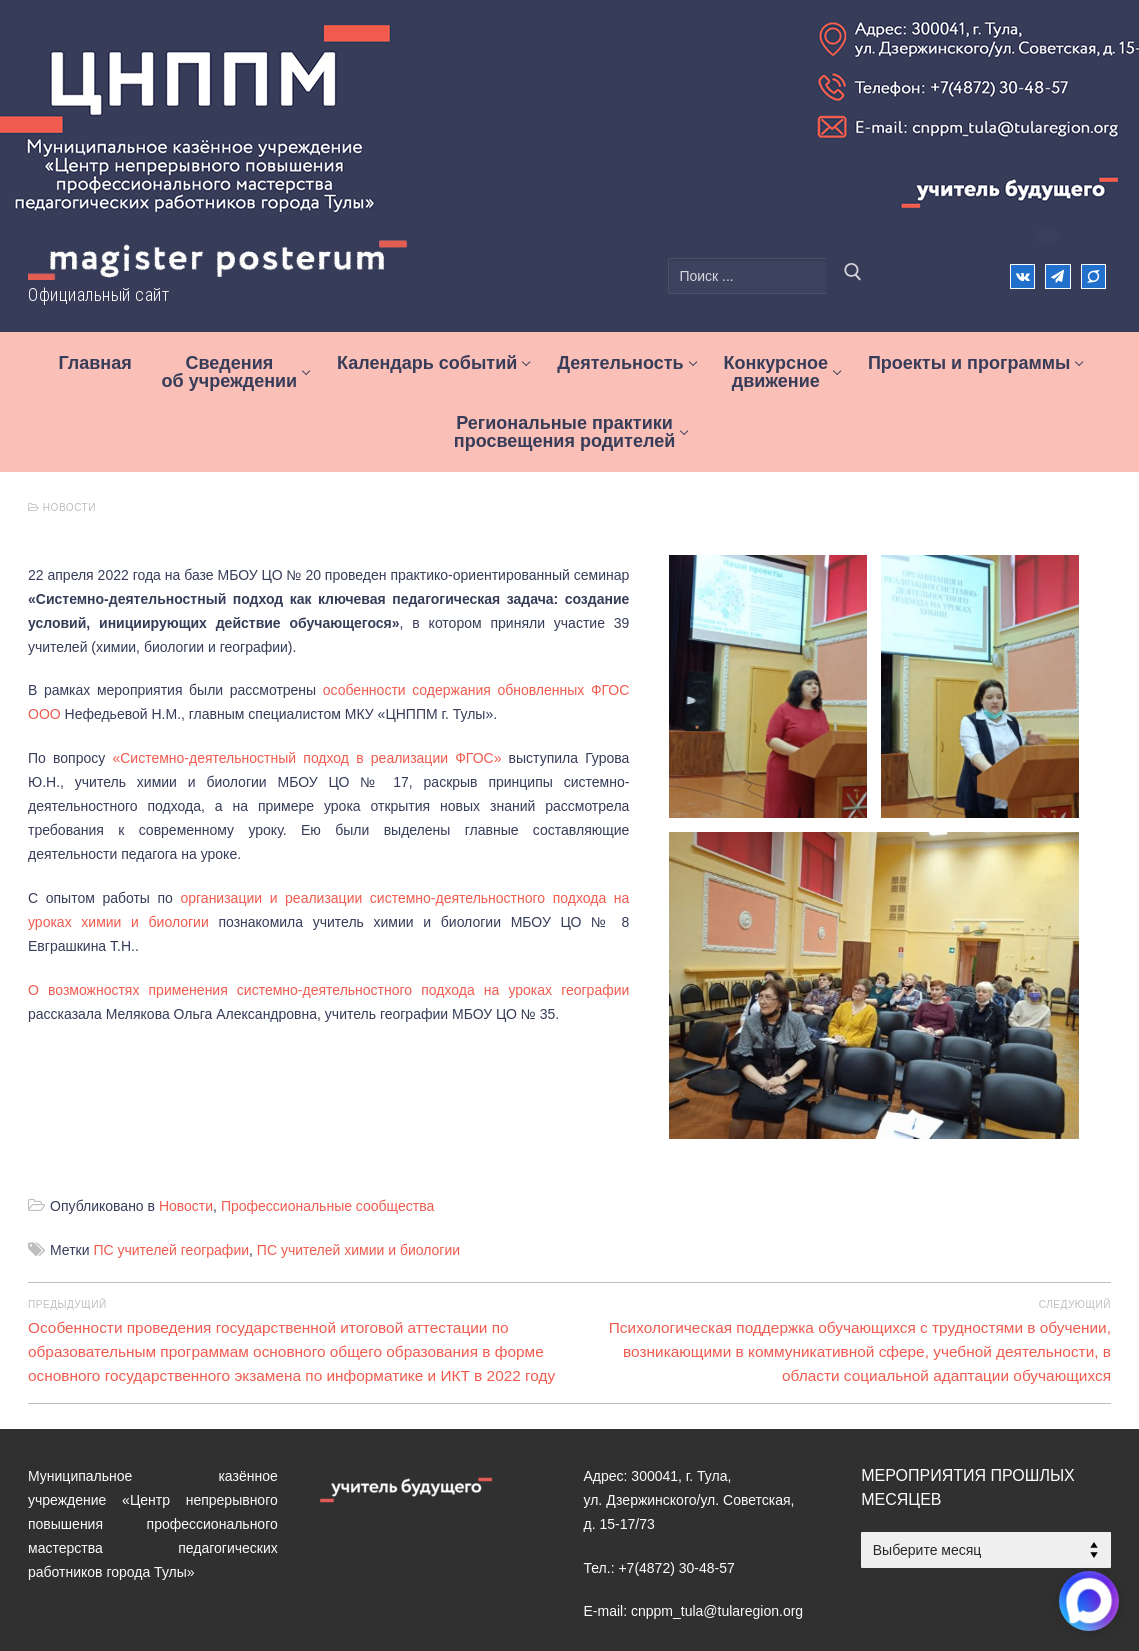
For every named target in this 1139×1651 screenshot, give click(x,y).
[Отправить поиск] (853, 276)
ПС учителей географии (171, 1153)
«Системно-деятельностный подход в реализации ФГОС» (306, 734)
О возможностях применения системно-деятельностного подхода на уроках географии (336, 918)
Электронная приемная (358, 1596)
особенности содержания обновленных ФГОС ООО (543, 666)
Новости (62, 507)
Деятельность (146, 1596)
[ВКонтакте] (1022, 276)
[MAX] (668, 1596)
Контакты (236, 1596)
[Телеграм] (1057, 276)
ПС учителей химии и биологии (358, 1153)
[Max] (1093, 276)
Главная (54, 1596)
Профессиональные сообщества (327, 1109)
